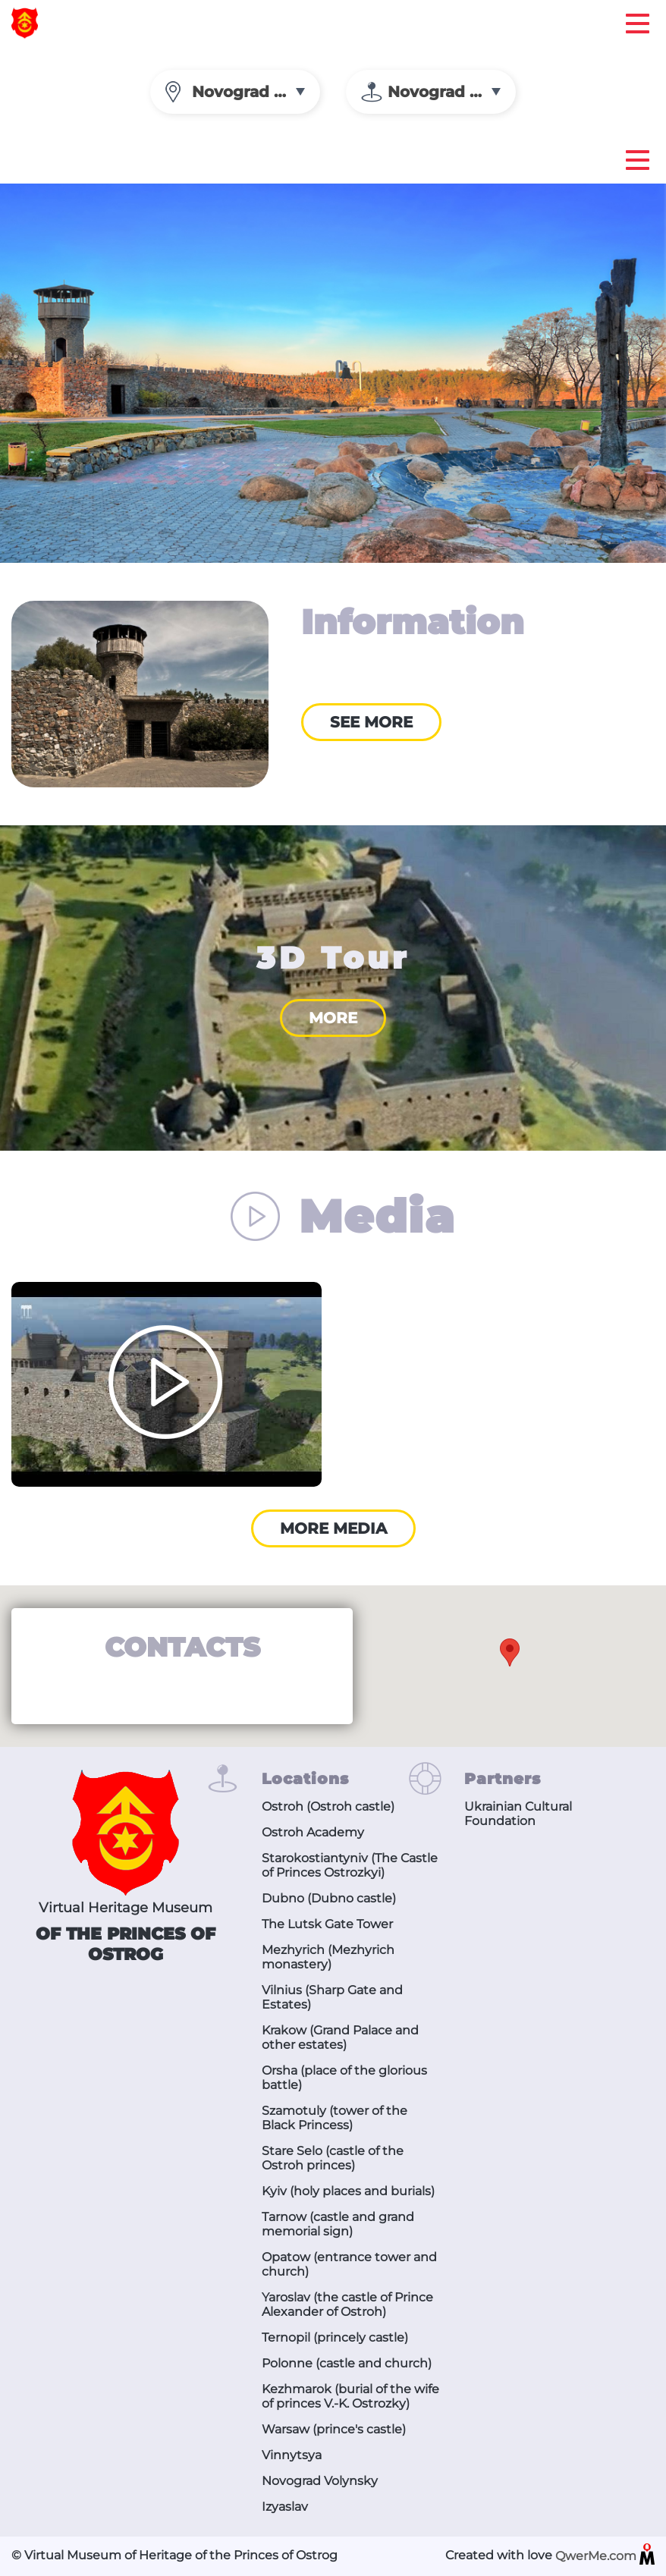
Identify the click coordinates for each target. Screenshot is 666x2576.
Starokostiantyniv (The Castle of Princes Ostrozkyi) (350, 1865)
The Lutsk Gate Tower (327, 1924)
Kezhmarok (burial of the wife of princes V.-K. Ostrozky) (350, 2396)
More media (333, 1528)
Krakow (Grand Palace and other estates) (340, 2037)
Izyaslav (285, 2506)
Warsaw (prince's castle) (334, 2429)
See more (371, 722)
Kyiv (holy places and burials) (348, 2191)
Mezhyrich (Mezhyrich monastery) (328, 1957)
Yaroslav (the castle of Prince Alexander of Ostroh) (347, 2304)
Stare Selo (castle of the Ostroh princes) (333, 2158)
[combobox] (235, 92)
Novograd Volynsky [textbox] (256, 92)
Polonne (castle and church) (347, 2363)
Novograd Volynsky (320, 2481)
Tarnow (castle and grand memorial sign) (338, 2224)
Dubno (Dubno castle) (329, 1898)
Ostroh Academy (313, 1832)
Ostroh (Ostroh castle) (328, 1806)
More (333, 1018)
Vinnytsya (292, 2455)
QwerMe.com (605, 2557)
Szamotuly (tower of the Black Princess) (334, 2117)
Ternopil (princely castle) (335, 2337)
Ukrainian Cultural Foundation (518, 1813)
